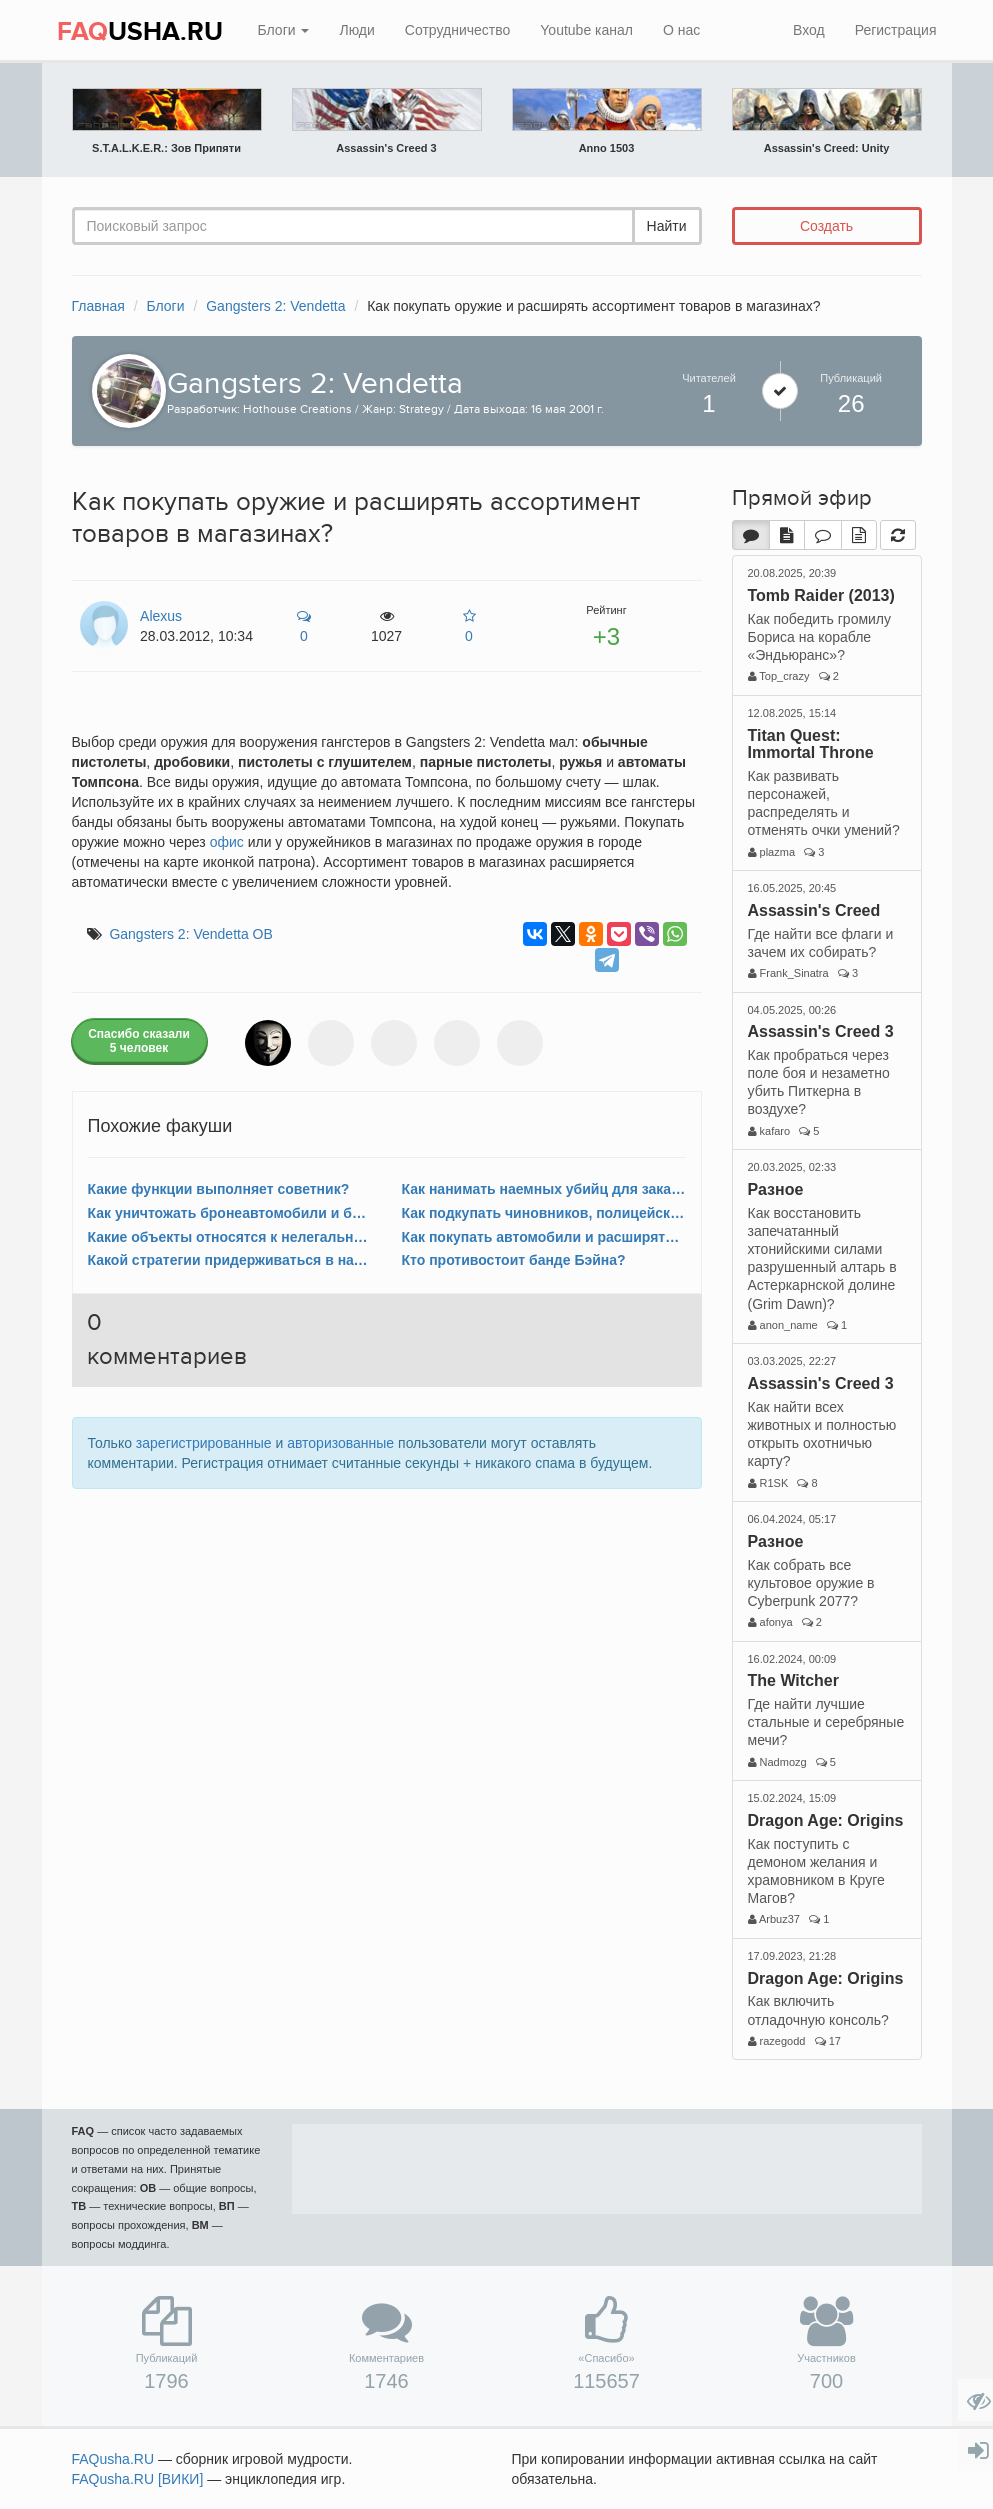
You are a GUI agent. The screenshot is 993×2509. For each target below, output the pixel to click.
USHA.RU (140, 32)
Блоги (284, 30)
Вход (809, 30)
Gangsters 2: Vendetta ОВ (190, 934)
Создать (826, 226)
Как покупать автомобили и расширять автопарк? (544, 1237)
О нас (681, 30)
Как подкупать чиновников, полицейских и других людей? (544, 1213)
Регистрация (896, 30)
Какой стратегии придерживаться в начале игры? (230, 1260)
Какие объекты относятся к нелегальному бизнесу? (230, 1237)
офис (227, 842)
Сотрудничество (457, 30)
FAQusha (113, 2459)
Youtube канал (586, 30)
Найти (667, 226)
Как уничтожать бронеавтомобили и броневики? (230, 1213)
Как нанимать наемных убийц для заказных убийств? (544, 1189)
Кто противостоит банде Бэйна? (514, 1260)
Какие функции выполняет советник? (219, 1189)
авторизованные (340, 1443)
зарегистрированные (204, 1443)
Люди (356, 30)
